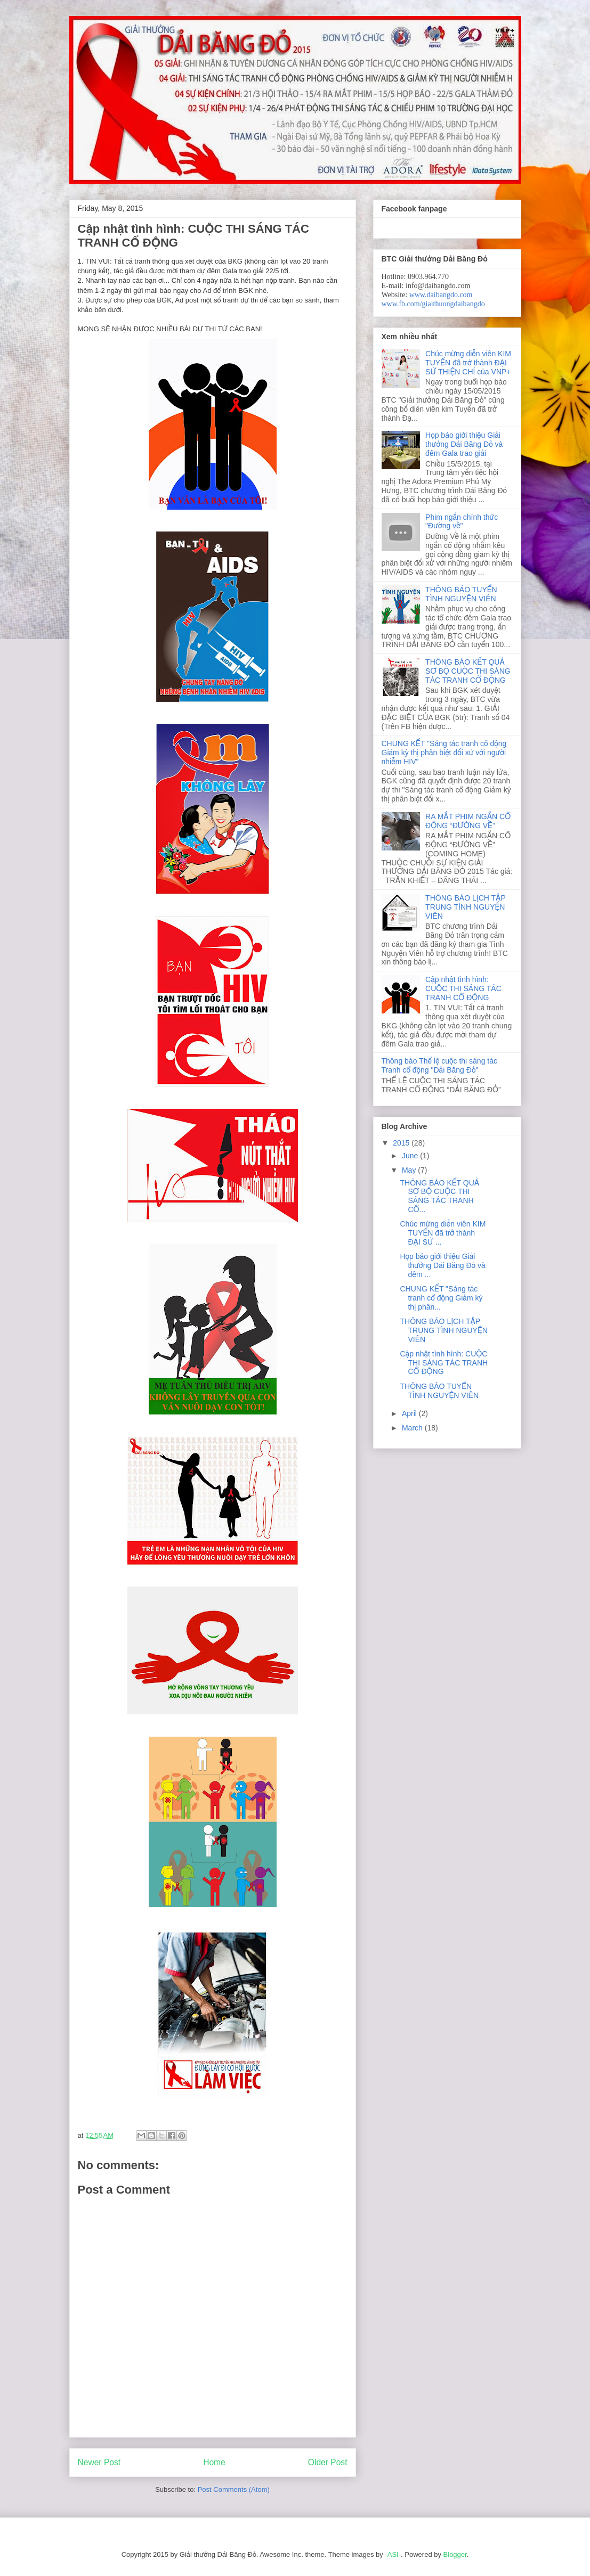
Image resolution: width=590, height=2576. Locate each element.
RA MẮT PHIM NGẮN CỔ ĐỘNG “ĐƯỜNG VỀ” (468, 821)
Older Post (327, 2462)
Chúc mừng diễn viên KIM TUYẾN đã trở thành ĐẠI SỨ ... (443, 1233)
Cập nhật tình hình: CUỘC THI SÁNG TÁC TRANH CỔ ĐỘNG (463, 988)
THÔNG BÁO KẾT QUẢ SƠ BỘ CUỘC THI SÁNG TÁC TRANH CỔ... (439, 1196)
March (413, 1428)
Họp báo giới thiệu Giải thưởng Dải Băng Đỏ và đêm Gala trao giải (464, 444)
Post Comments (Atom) (234, 2489)
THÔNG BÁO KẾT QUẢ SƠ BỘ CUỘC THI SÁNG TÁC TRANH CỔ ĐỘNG (468, 671)
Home (214, 2462)
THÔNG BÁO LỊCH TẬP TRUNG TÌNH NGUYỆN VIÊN (465, 907)
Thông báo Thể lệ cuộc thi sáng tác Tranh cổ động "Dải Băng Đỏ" (439, 1065)
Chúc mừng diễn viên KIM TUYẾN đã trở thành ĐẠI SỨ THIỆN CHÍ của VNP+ (468, 362)
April (410, 1413)
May (410, 1170)
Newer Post (99, 2462)
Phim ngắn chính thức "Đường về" (461, 521)
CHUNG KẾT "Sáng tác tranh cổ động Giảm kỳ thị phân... (441, 1298)
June (411, 1155)
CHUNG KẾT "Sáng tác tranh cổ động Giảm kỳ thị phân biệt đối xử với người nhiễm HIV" (444, 752)
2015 (402, 1143)
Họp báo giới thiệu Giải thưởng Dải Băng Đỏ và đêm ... (442, 1265)
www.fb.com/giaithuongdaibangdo (433, 304)
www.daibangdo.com (441, 295)
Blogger (455, 2554)
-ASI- (393, 2554)
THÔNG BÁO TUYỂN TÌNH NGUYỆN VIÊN (461, 594)
